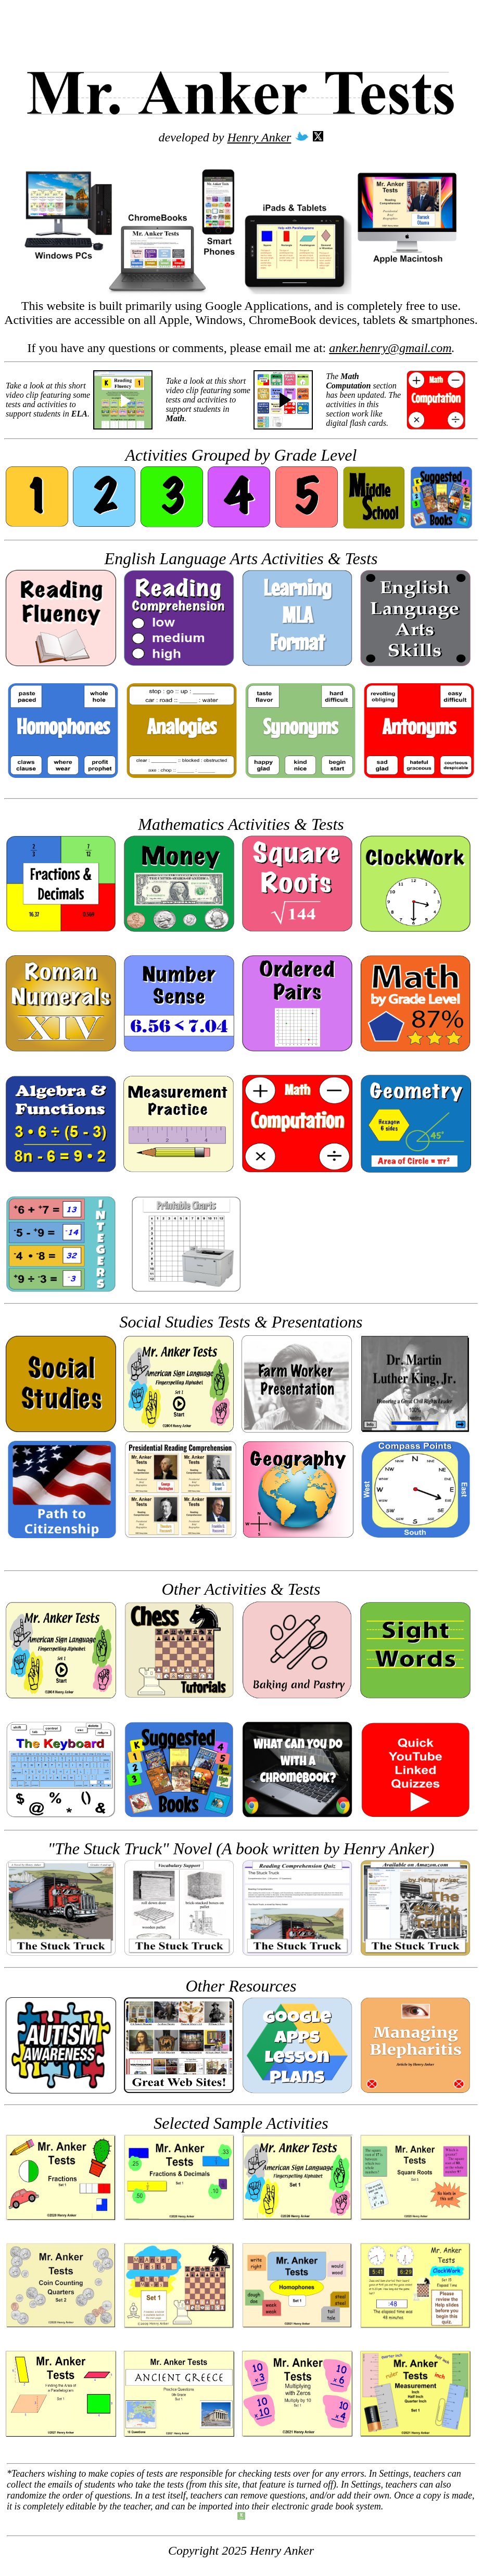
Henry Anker (259, 137)
